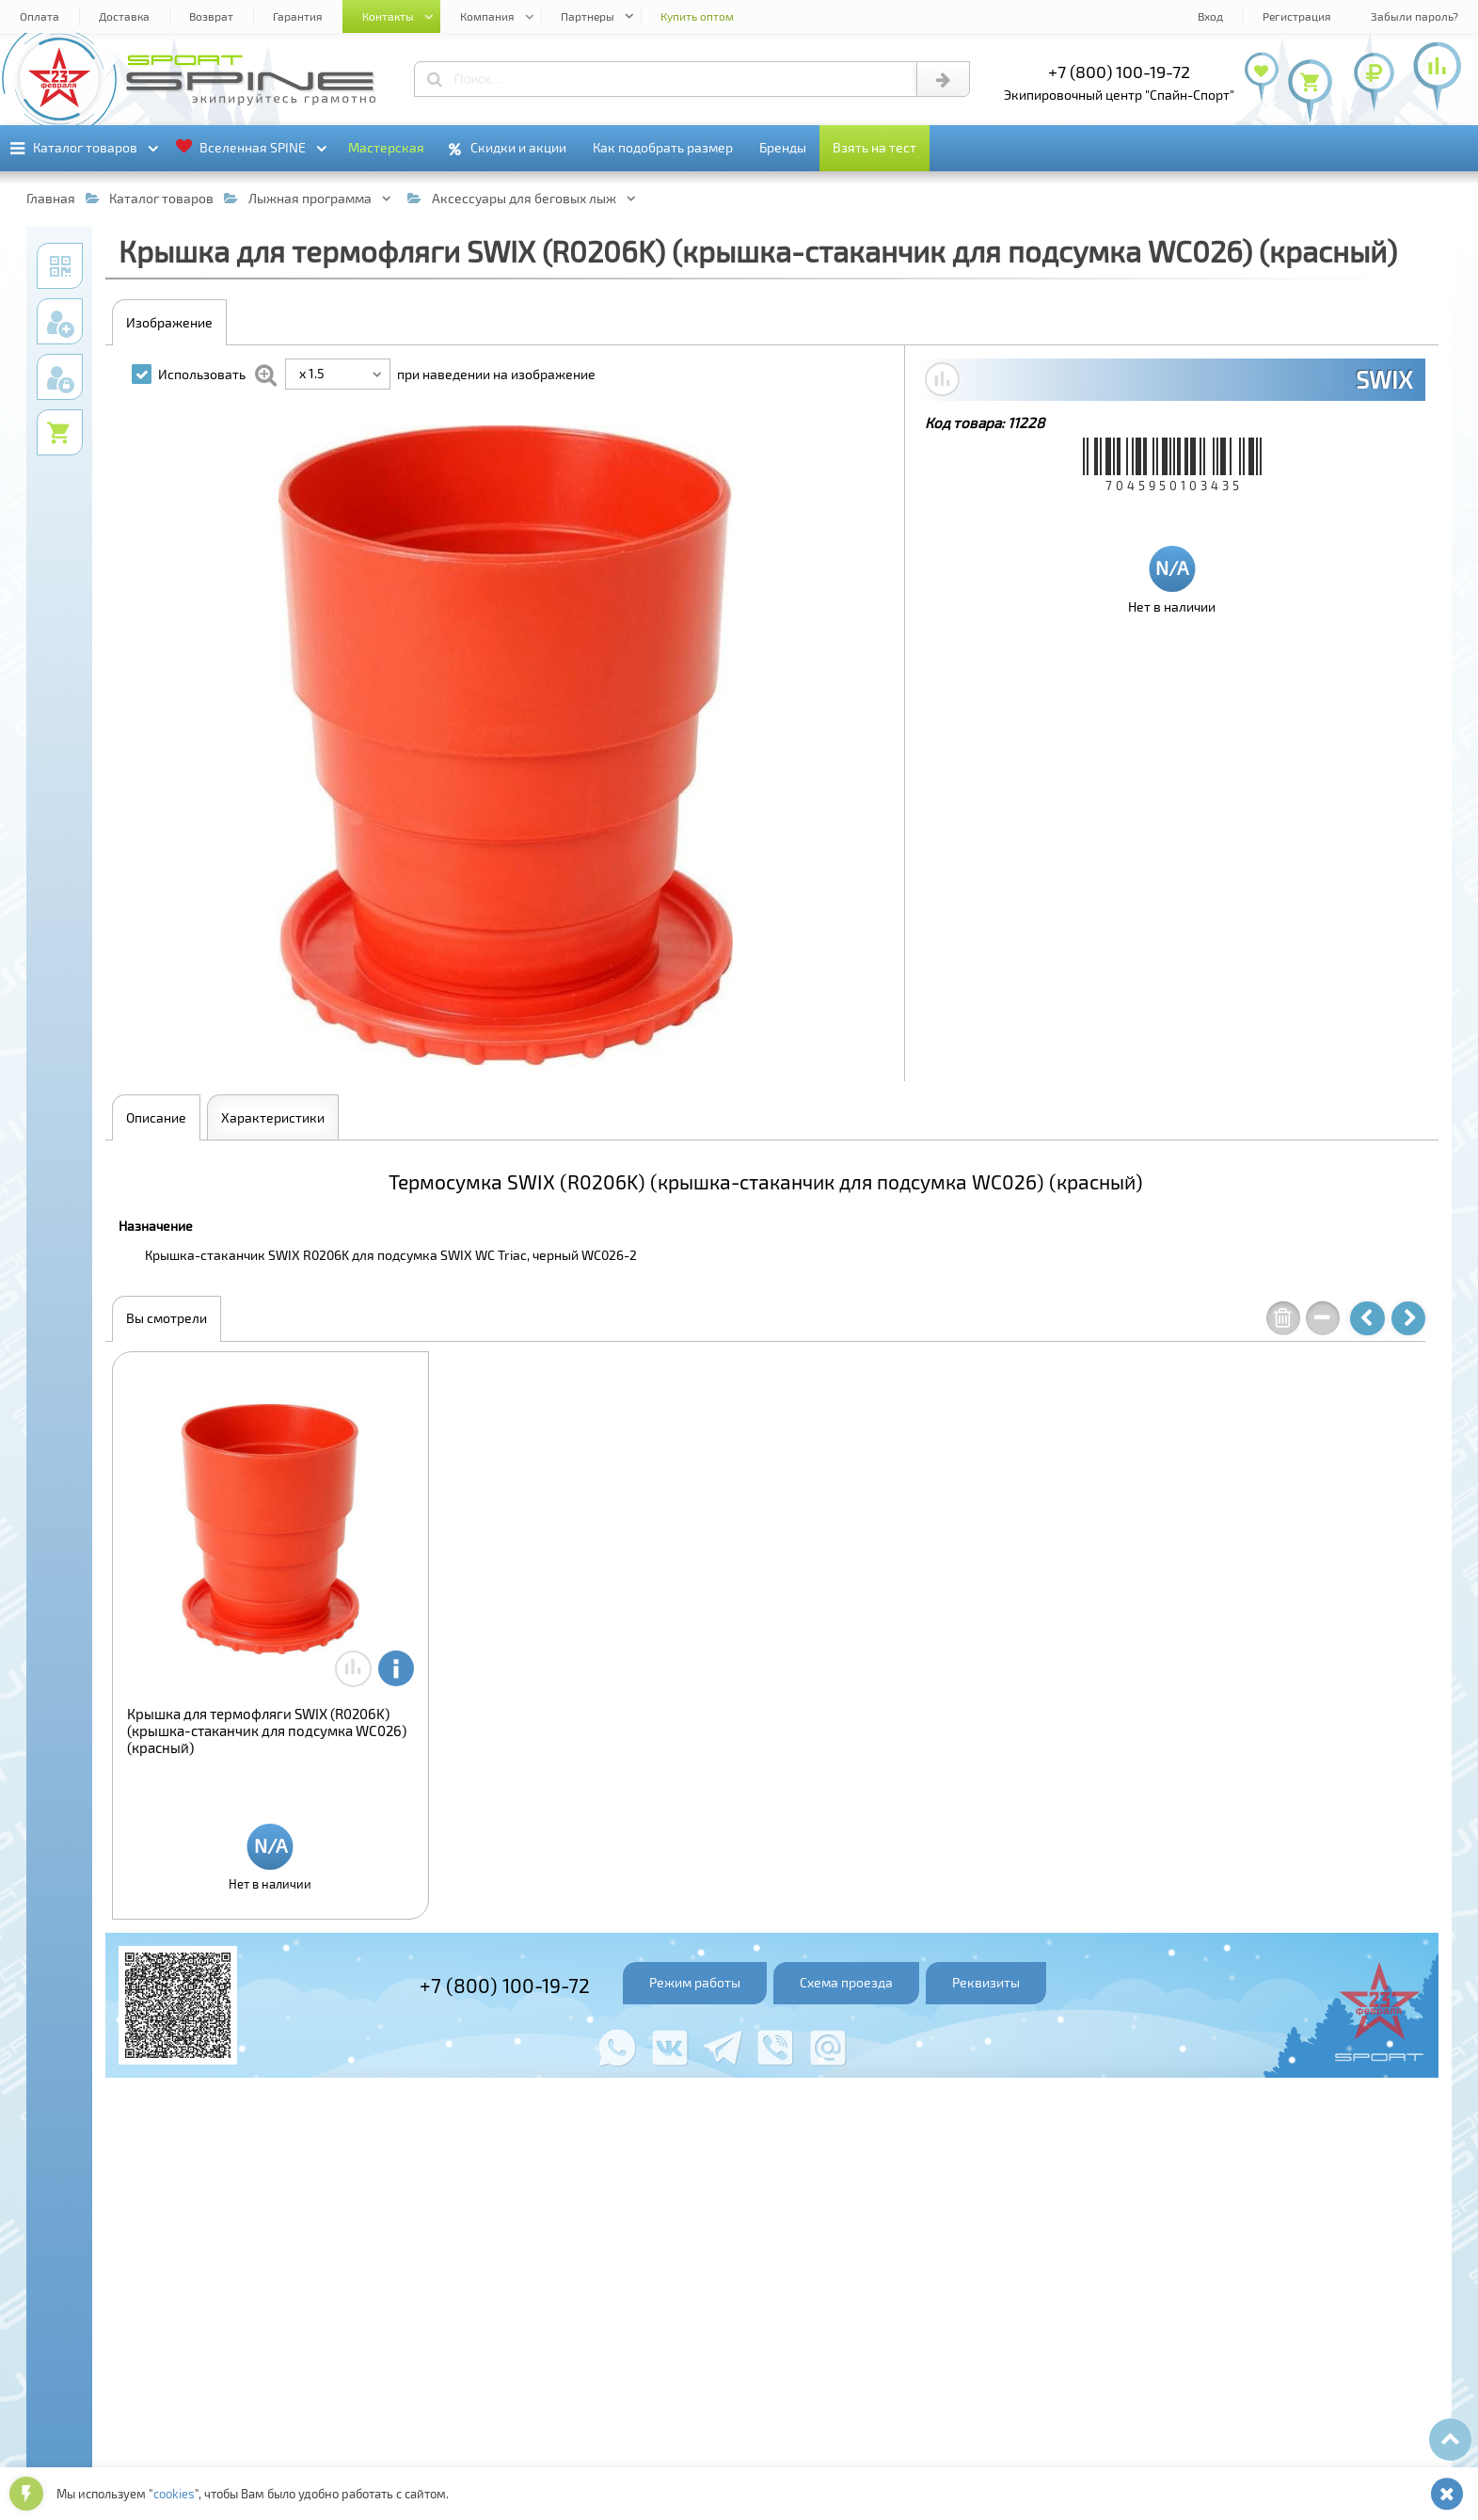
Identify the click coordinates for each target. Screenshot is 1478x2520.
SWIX (1384, 379)
